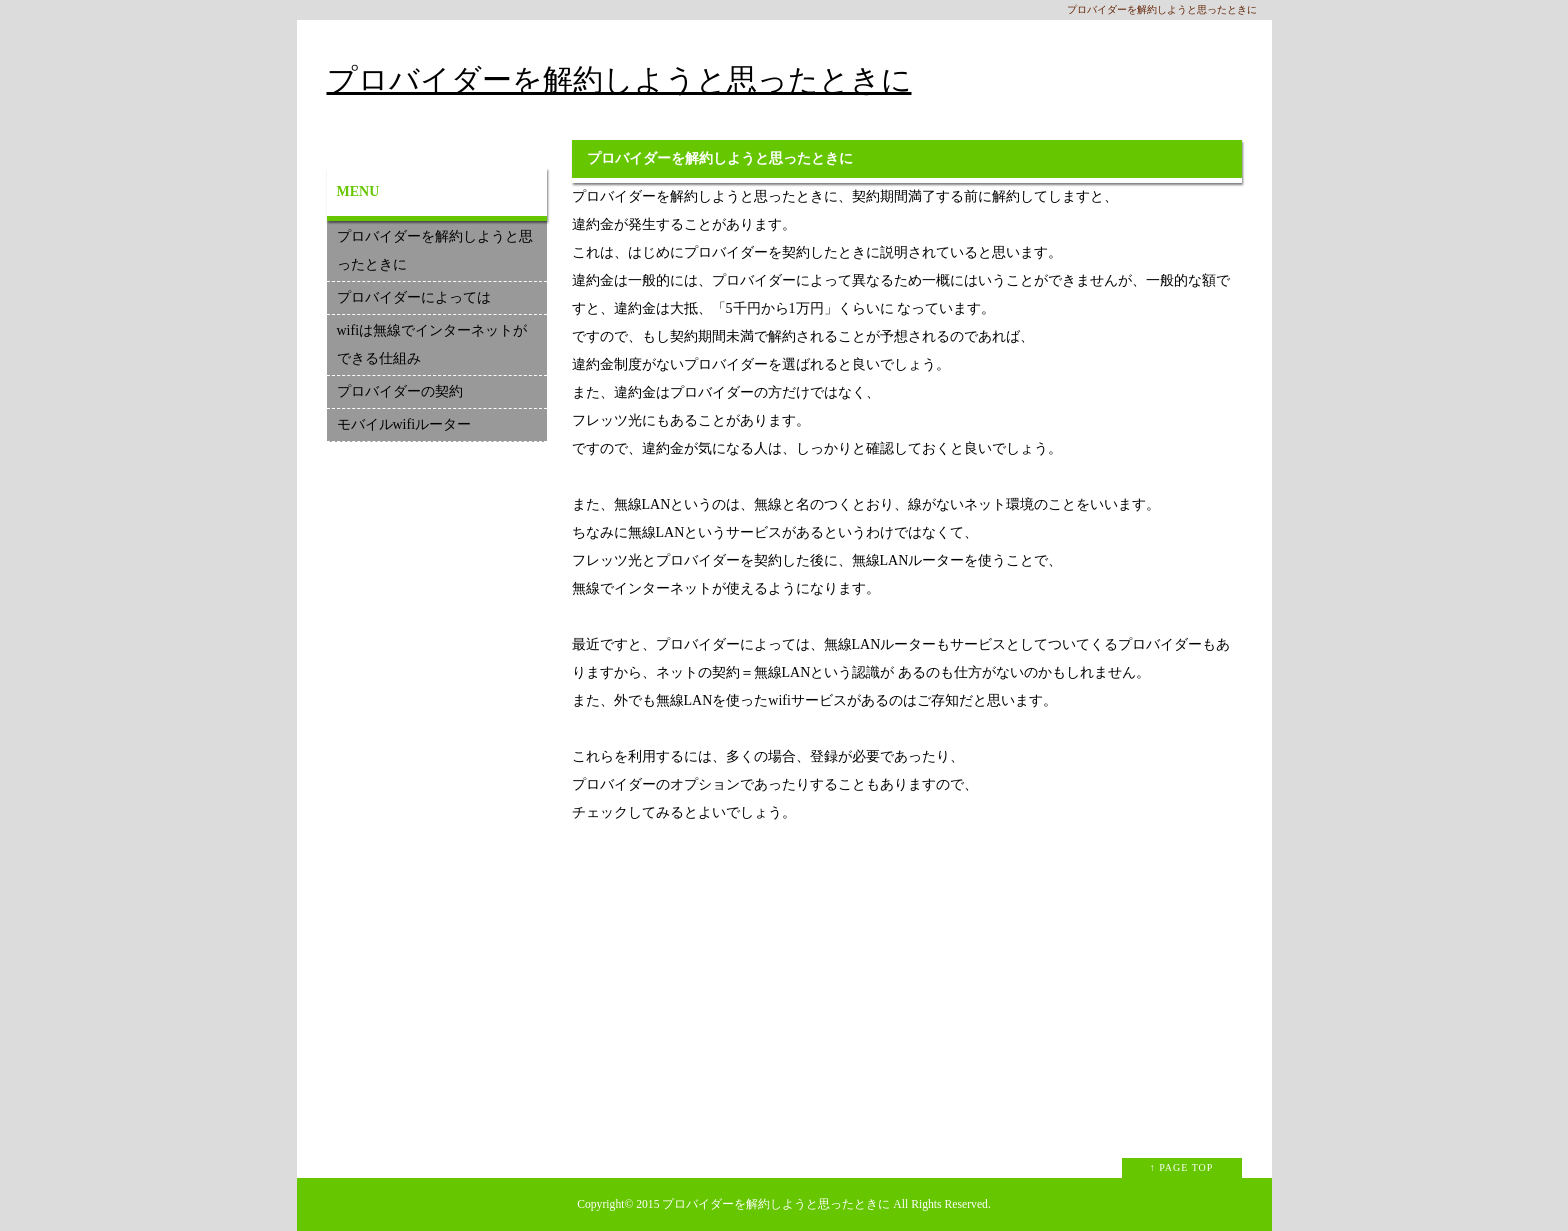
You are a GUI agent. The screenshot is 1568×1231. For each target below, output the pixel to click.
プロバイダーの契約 (400, 391)
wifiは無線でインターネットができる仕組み (432, 344)
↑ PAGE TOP (1182, 1167)
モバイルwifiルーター (404, 424)
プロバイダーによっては (414, 297)
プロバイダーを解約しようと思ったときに (619, 79)
